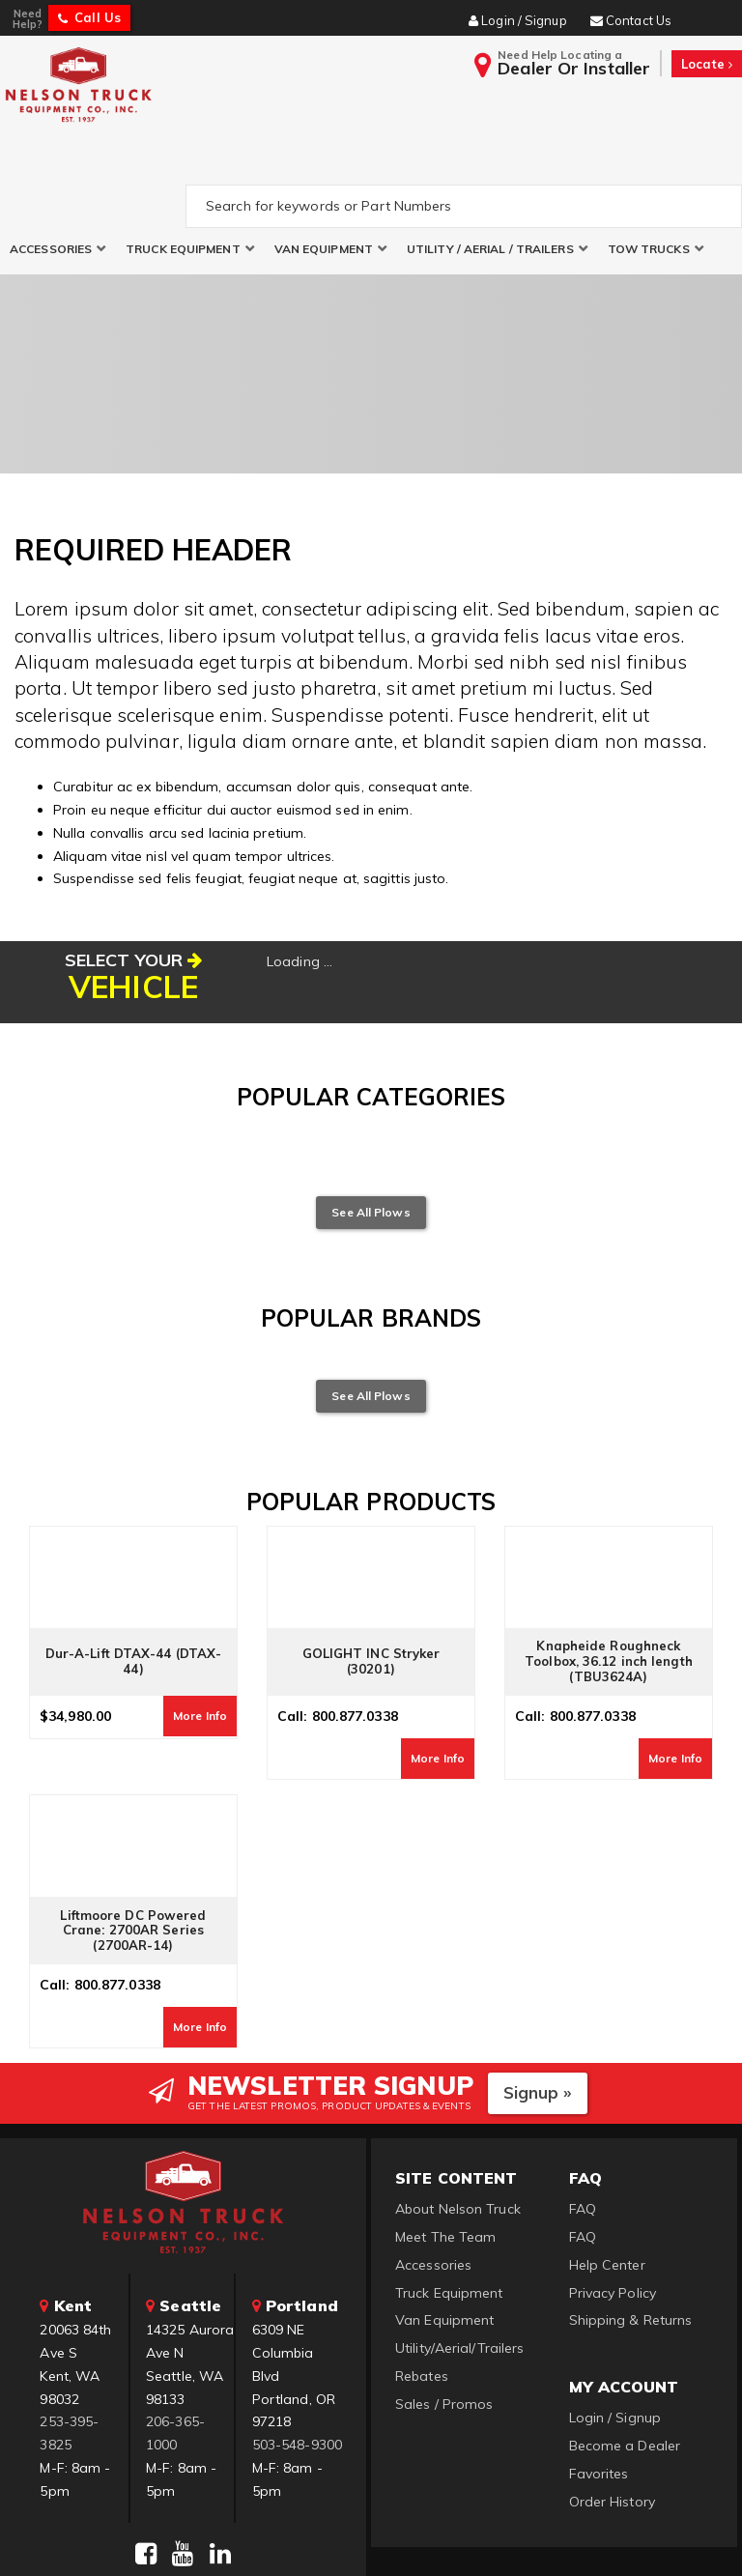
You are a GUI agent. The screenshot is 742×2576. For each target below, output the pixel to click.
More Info (200, 1629)
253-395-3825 (69, 2347)
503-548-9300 (297, 2358)
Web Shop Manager (606, 2538)
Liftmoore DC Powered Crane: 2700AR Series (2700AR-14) (133, 1844)
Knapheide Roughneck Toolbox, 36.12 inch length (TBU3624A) (609, 1575)
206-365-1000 (175, 2347)
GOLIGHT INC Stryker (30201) (371, 1576)
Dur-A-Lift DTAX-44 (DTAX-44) (134, 1576)
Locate (706, 64)
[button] (58, 163)
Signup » (537, 2006)
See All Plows (370, 1125)
